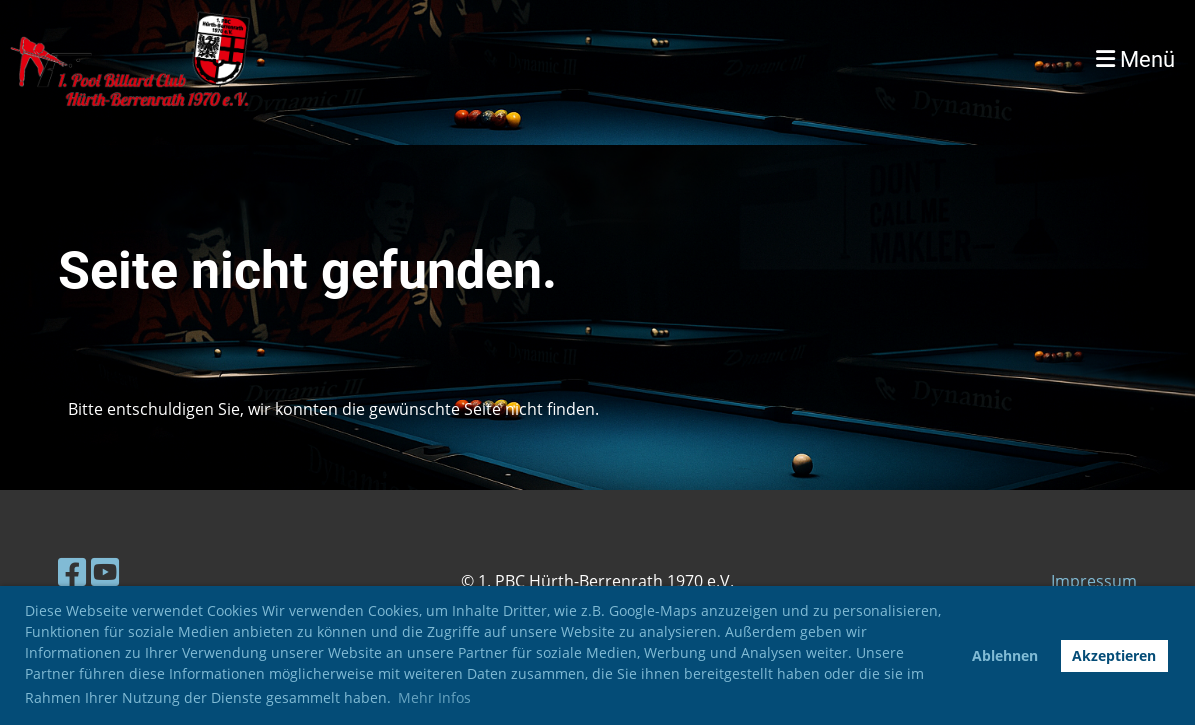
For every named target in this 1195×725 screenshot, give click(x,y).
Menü (1135, 59)
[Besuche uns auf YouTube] (105, 571)
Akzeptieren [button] (1114, 655)
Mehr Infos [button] (434, 697)
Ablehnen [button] (1005, 655)
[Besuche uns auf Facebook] (72, 571)
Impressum (1094, 581)
